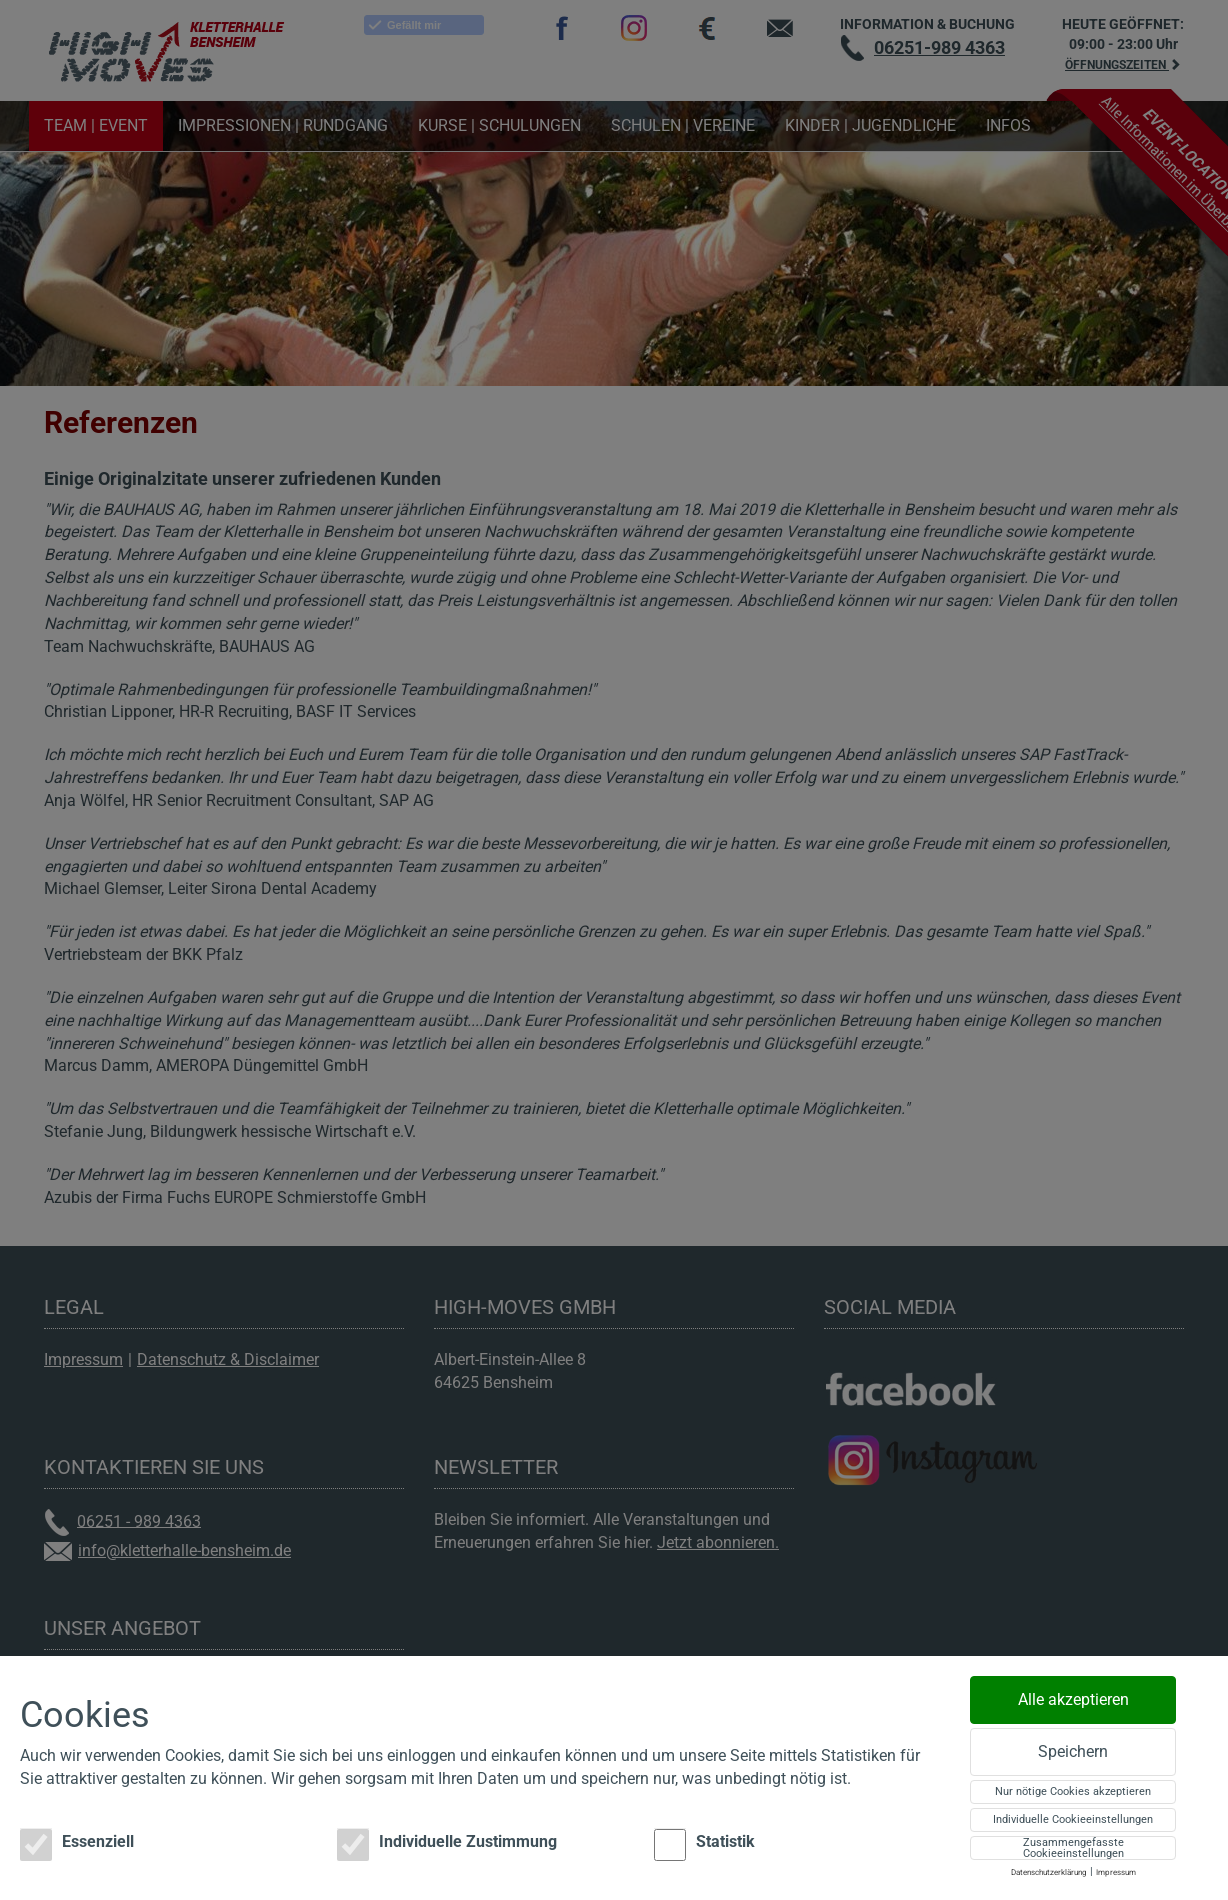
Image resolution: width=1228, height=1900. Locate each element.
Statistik (704, 1845)
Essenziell (77, 1845)
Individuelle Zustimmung (447, 1845)
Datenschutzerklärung (1049, 1872)
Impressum (1116, 1872)
